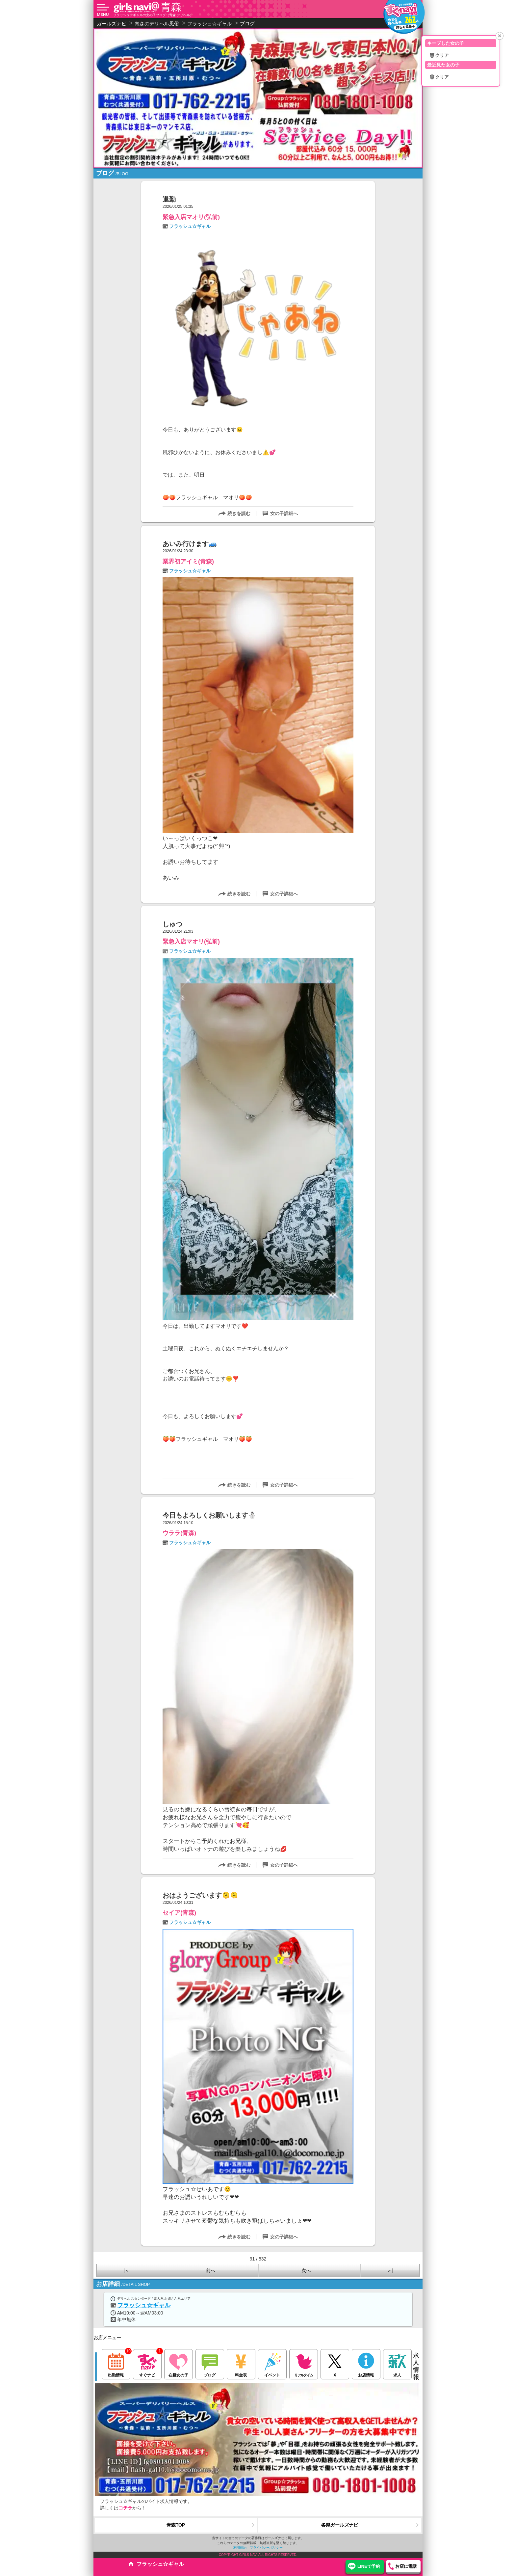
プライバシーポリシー (266, 2547)
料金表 (241, 2363)
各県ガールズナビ (339, 2525)
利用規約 (239, 2547)
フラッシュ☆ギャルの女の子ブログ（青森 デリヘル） (153, 15)
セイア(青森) (179, 1912)
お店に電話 (406, 2566)
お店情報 (366, 2363)
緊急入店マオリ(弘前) (191, 217)
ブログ (210, 2363)
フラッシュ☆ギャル (190, 226)
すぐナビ (147, 2363)
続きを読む (238, 513)
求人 (397, 2363)
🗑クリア (439, 55)
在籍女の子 (179, 2363)
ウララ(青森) (179, 1533)
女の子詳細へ (284, 513)
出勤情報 (116, 2363)
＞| (390, 2270)
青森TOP (176, 2525)
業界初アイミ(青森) (188, 561)
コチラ (125, 2507)
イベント (272, 2363)
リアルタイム (304, 2363)
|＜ (126, 2270)
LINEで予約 (368, 2566)
